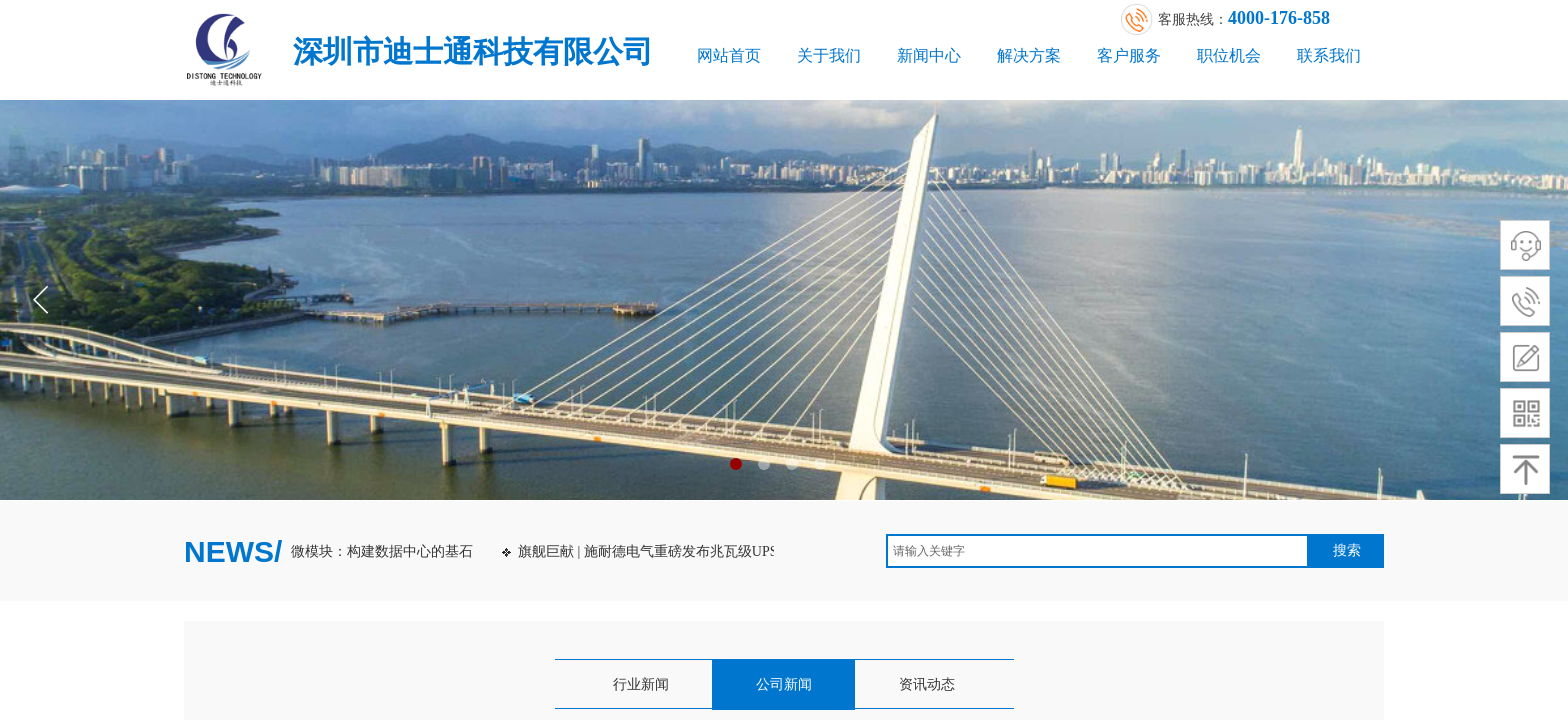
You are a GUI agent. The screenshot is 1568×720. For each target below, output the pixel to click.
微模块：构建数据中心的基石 (384, 551)
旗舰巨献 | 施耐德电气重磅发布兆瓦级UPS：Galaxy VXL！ (700, 551)
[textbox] (1097, 551)
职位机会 (1229, 55)
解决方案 (1029, 55)
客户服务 (1129, 55)
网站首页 (729, 55)
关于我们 (829, 55)
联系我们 (1329, 55)
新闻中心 (929, 55)
